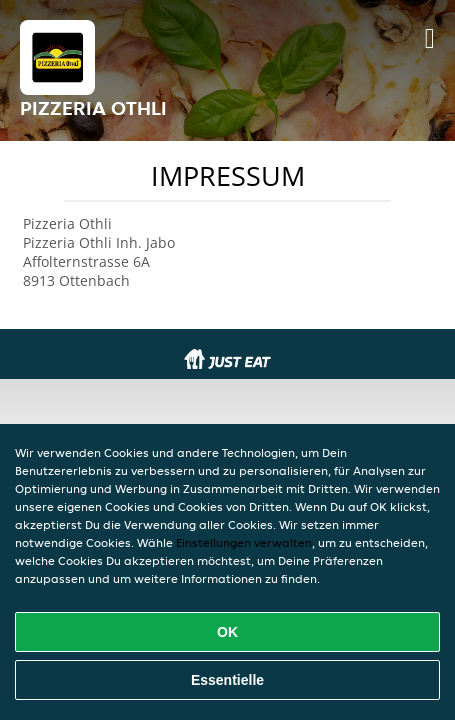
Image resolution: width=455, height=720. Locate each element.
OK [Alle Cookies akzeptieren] (227, 632)
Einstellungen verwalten (244, 542)
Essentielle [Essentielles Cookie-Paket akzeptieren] (227, 680)
